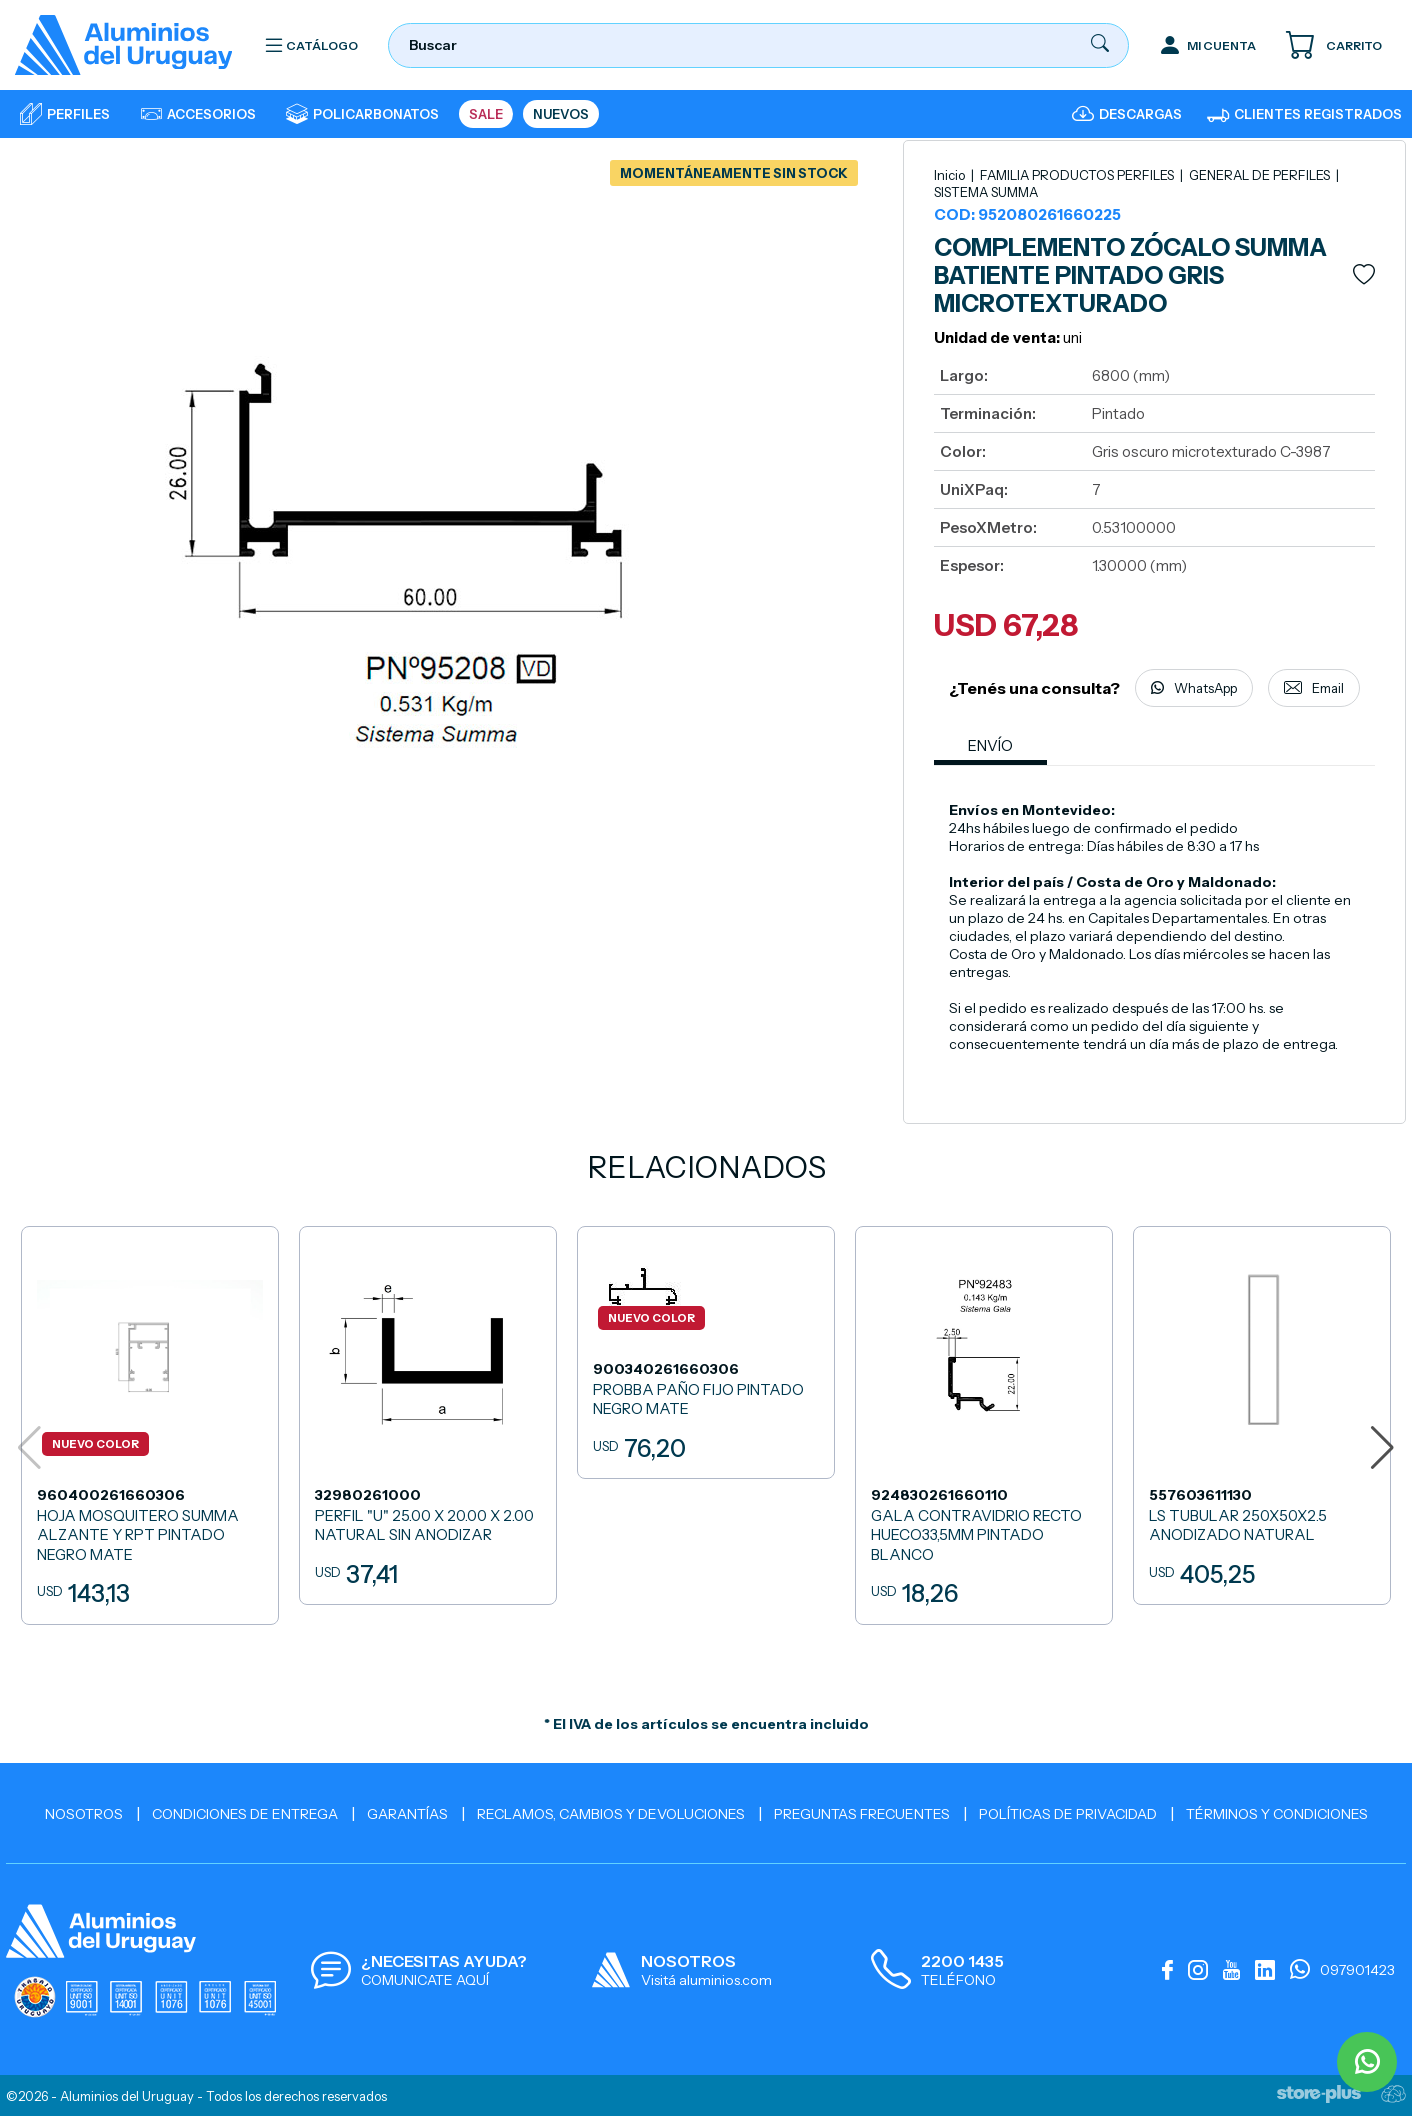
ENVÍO (991, 746)
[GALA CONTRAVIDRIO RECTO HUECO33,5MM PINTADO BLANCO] (984, 1426)
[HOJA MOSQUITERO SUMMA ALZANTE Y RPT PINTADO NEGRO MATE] (150, 1426)
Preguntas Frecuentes (862, 1814)
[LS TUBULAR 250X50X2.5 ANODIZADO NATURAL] (1262, 1416)
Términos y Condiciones (1277, 1814)
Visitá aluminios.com (706, 1980)
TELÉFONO (958, 1980)
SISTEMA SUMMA (986, 192)
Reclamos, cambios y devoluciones (611, 1814)
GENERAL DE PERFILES (1261, 175)
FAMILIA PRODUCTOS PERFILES (1078, 175)
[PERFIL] (428, 1416)
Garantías (407, 1814)
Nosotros (84, 1814)
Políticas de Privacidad (1068, 1814)
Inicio (949, 175)
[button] (1382, 1448)
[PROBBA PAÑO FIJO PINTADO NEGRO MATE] (706, 1353)
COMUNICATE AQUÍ (425, 1980)
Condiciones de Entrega (245, 1814)
